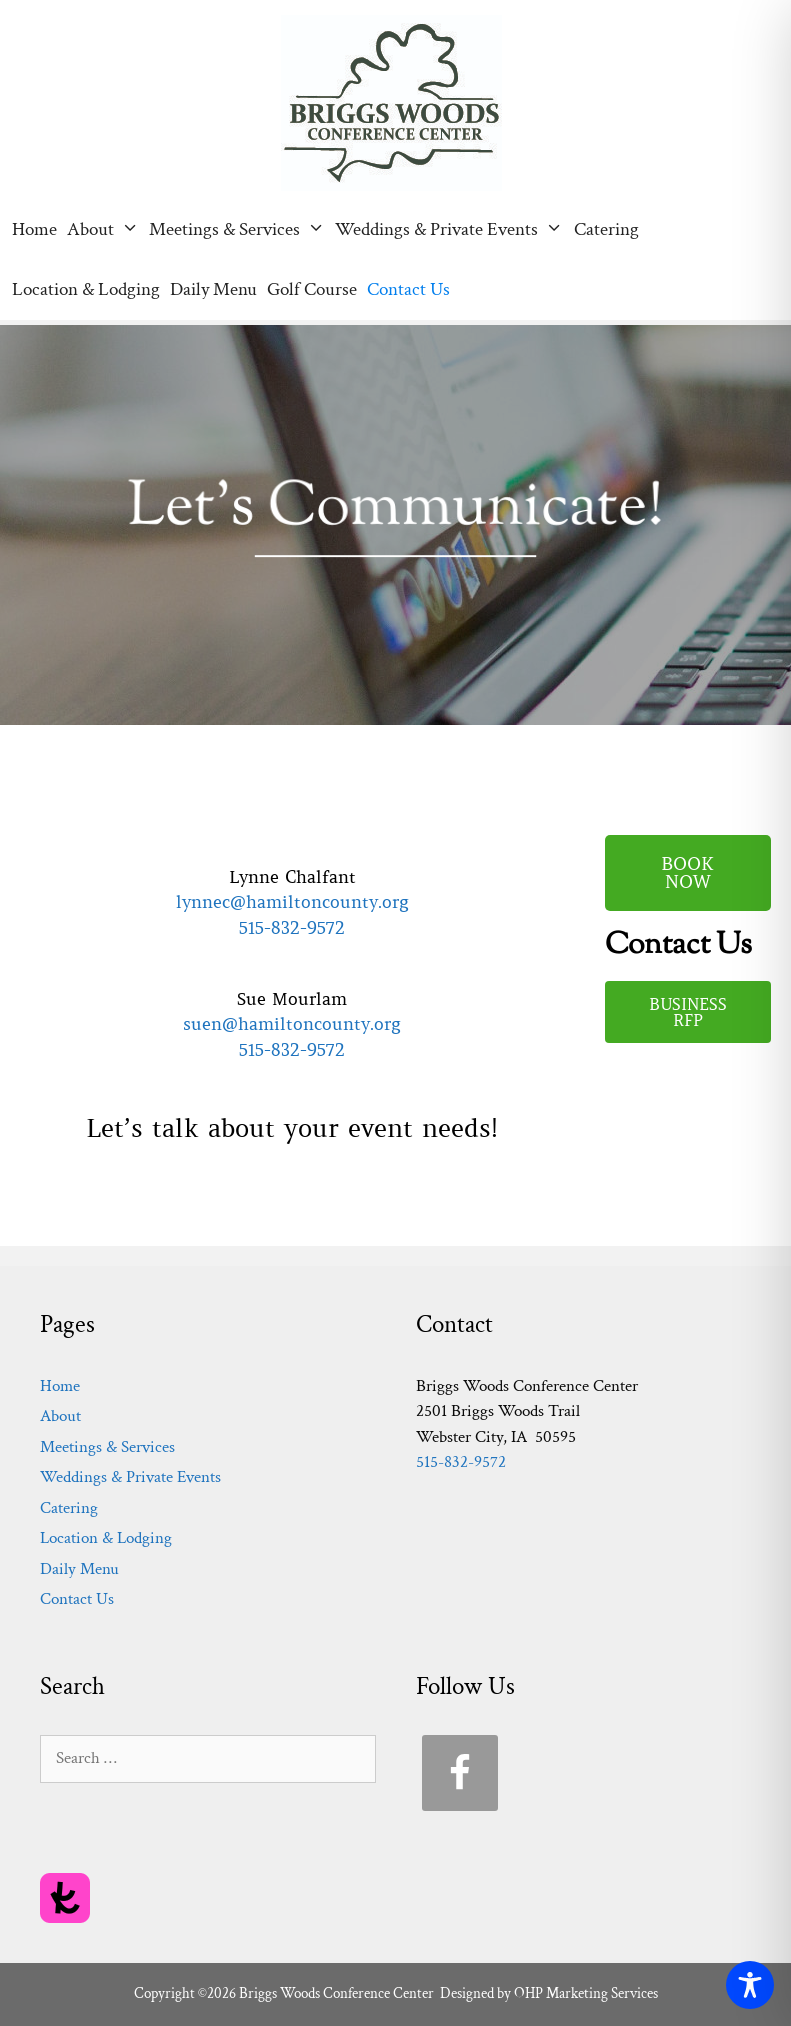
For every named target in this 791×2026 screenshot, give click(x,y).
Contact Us (408, 289)
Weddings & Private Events (451, 230)
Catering (606, 229)
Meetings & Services (239, 230)
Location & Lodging (86, 289)
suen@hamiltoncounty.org (292, 1024)
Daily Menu (213, 289)
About (105, 230)
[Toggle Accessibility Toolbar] (750, 1985)
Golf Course (312, 289)
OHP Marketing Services (586, 1993)
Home (34, 229)
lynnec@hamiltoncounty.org (292, 902)
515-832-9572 (292, 928)
